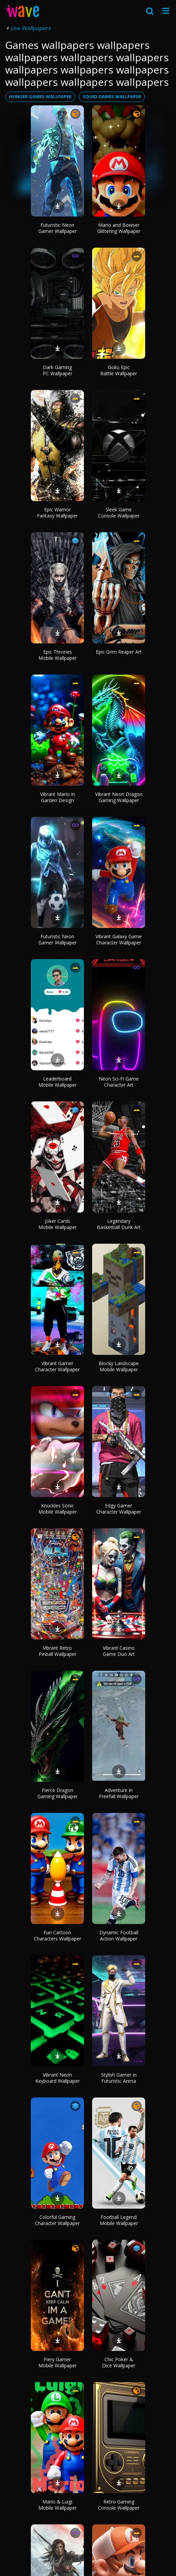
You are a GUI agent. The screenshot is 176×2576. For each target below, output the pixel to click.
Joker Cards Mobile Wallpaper (57, 1224)
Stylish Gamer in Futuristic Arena (119, 2077)
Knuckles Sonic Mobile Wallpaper (57, 1508)
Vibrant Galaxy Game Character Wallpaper (119, 939)
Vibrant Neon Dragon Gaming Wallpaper (118, 797)
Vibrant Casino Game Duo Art (119, 1651)
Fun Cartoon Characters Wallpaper (57, 1935)
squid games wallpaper (112, 96)
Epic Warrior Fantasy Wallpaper (57, 512)
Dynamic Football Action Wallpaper (118, 1935)
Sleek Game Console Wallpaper (118, 512)
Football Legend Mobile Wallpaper (119, 2220)
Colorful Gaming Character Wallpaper (57, 2220)
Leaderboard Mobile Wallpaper (57, 1081)
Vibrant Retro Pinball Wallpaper (57, 1651)
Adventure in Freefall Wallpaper (119, 1793)
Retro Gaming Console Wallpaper (118, 2504)
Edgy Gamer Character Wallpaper (118, 1508)
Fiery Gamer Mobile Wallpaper (57, 2362)
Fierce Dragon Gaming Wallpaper (57, 1793)
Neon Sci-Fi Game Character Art (119, 1081)
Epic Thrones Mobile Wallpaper (57, 655)
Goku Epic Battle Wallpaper (118, 370)
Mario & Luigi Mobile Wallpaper (57, 2504)
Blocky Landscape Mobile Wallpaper (119, 1366)
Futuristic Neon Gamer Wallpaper (57, 228)
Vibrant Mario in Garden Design (57, 797)
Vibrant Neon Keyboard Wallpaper (57, 2077)
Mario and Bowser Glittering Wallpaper (118, 228)
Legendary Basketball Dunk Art (119, 1224)
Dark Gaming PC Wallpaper (57, 370)
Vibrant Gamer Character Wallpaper (57, 1366)
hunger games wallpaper (40, 96)
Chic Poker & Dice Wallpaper (118, 2362)
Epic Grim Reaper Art (119, 652)
